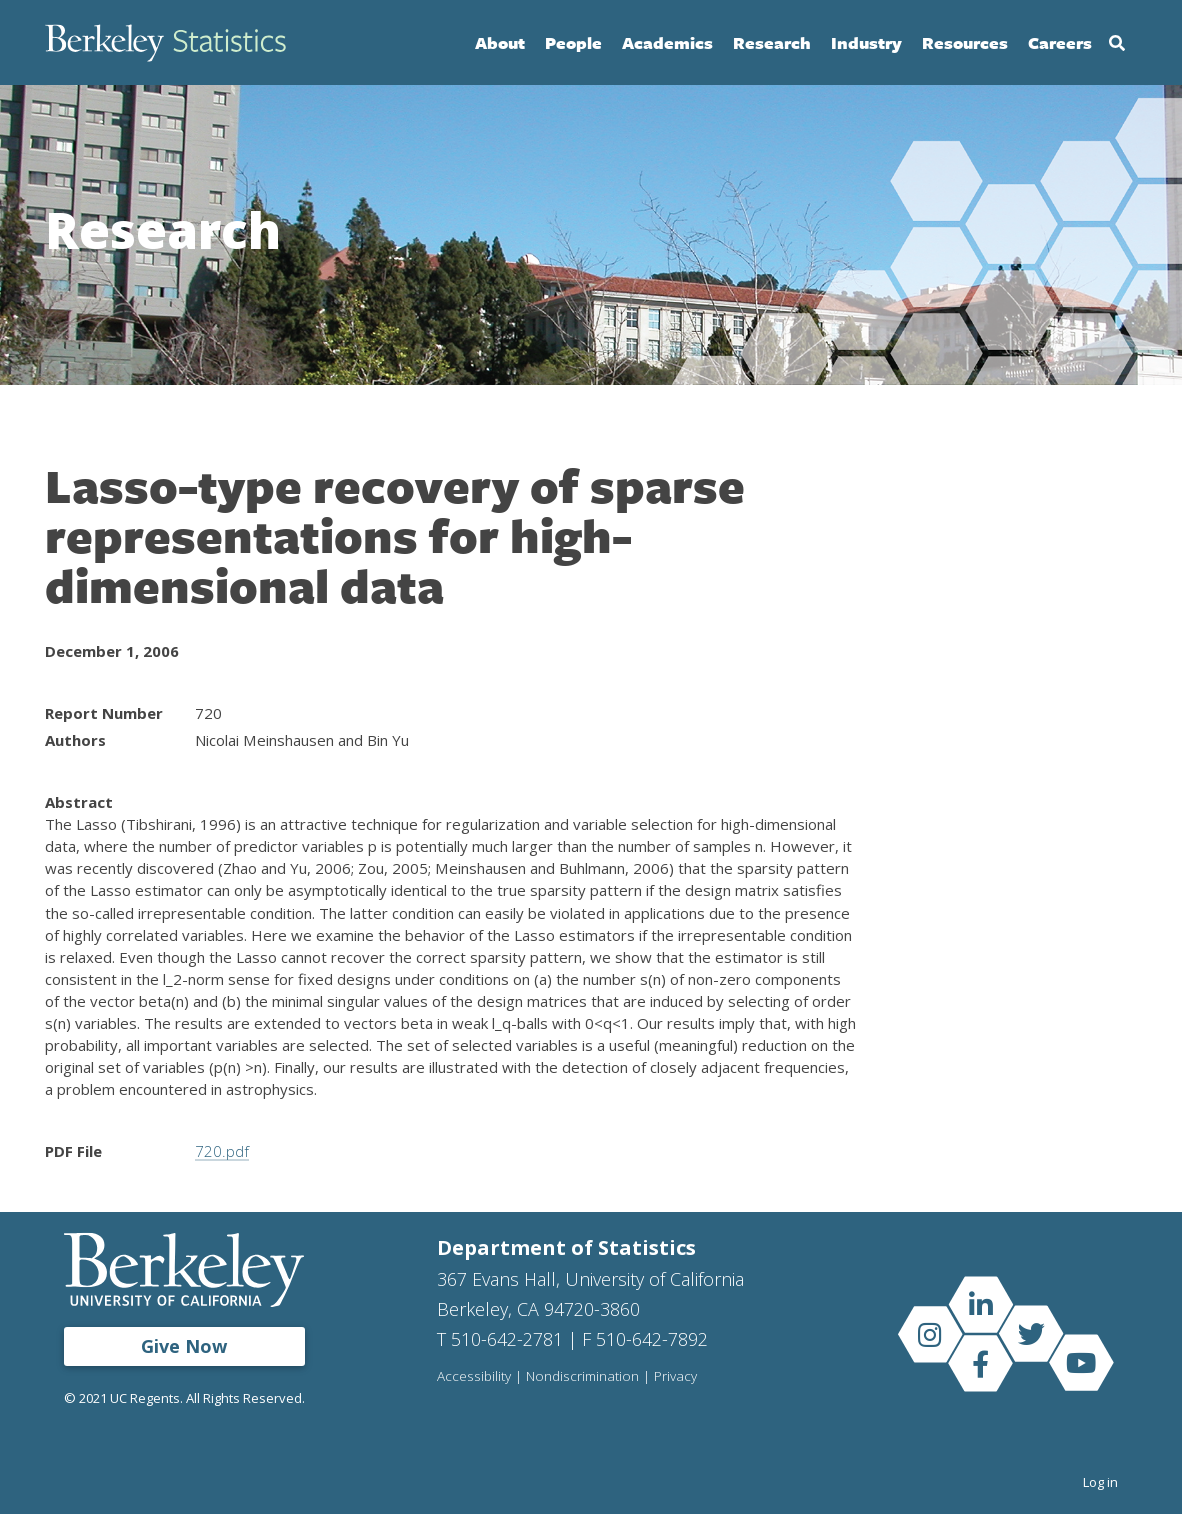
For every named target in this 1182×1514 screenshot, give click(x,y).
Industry (866, 42)
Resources (965, 42)
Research (772, 42)
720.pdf (221, 1151)
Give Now (184, 1346)
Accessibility (474, 1377)
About (500, 42)
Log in (1100, 1482)
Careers (1060, 42)
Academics (667, 42)
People (573, 42)
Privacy (675, 1377)
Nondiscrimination (582, 1377)
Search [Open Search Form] (1117, 43)
